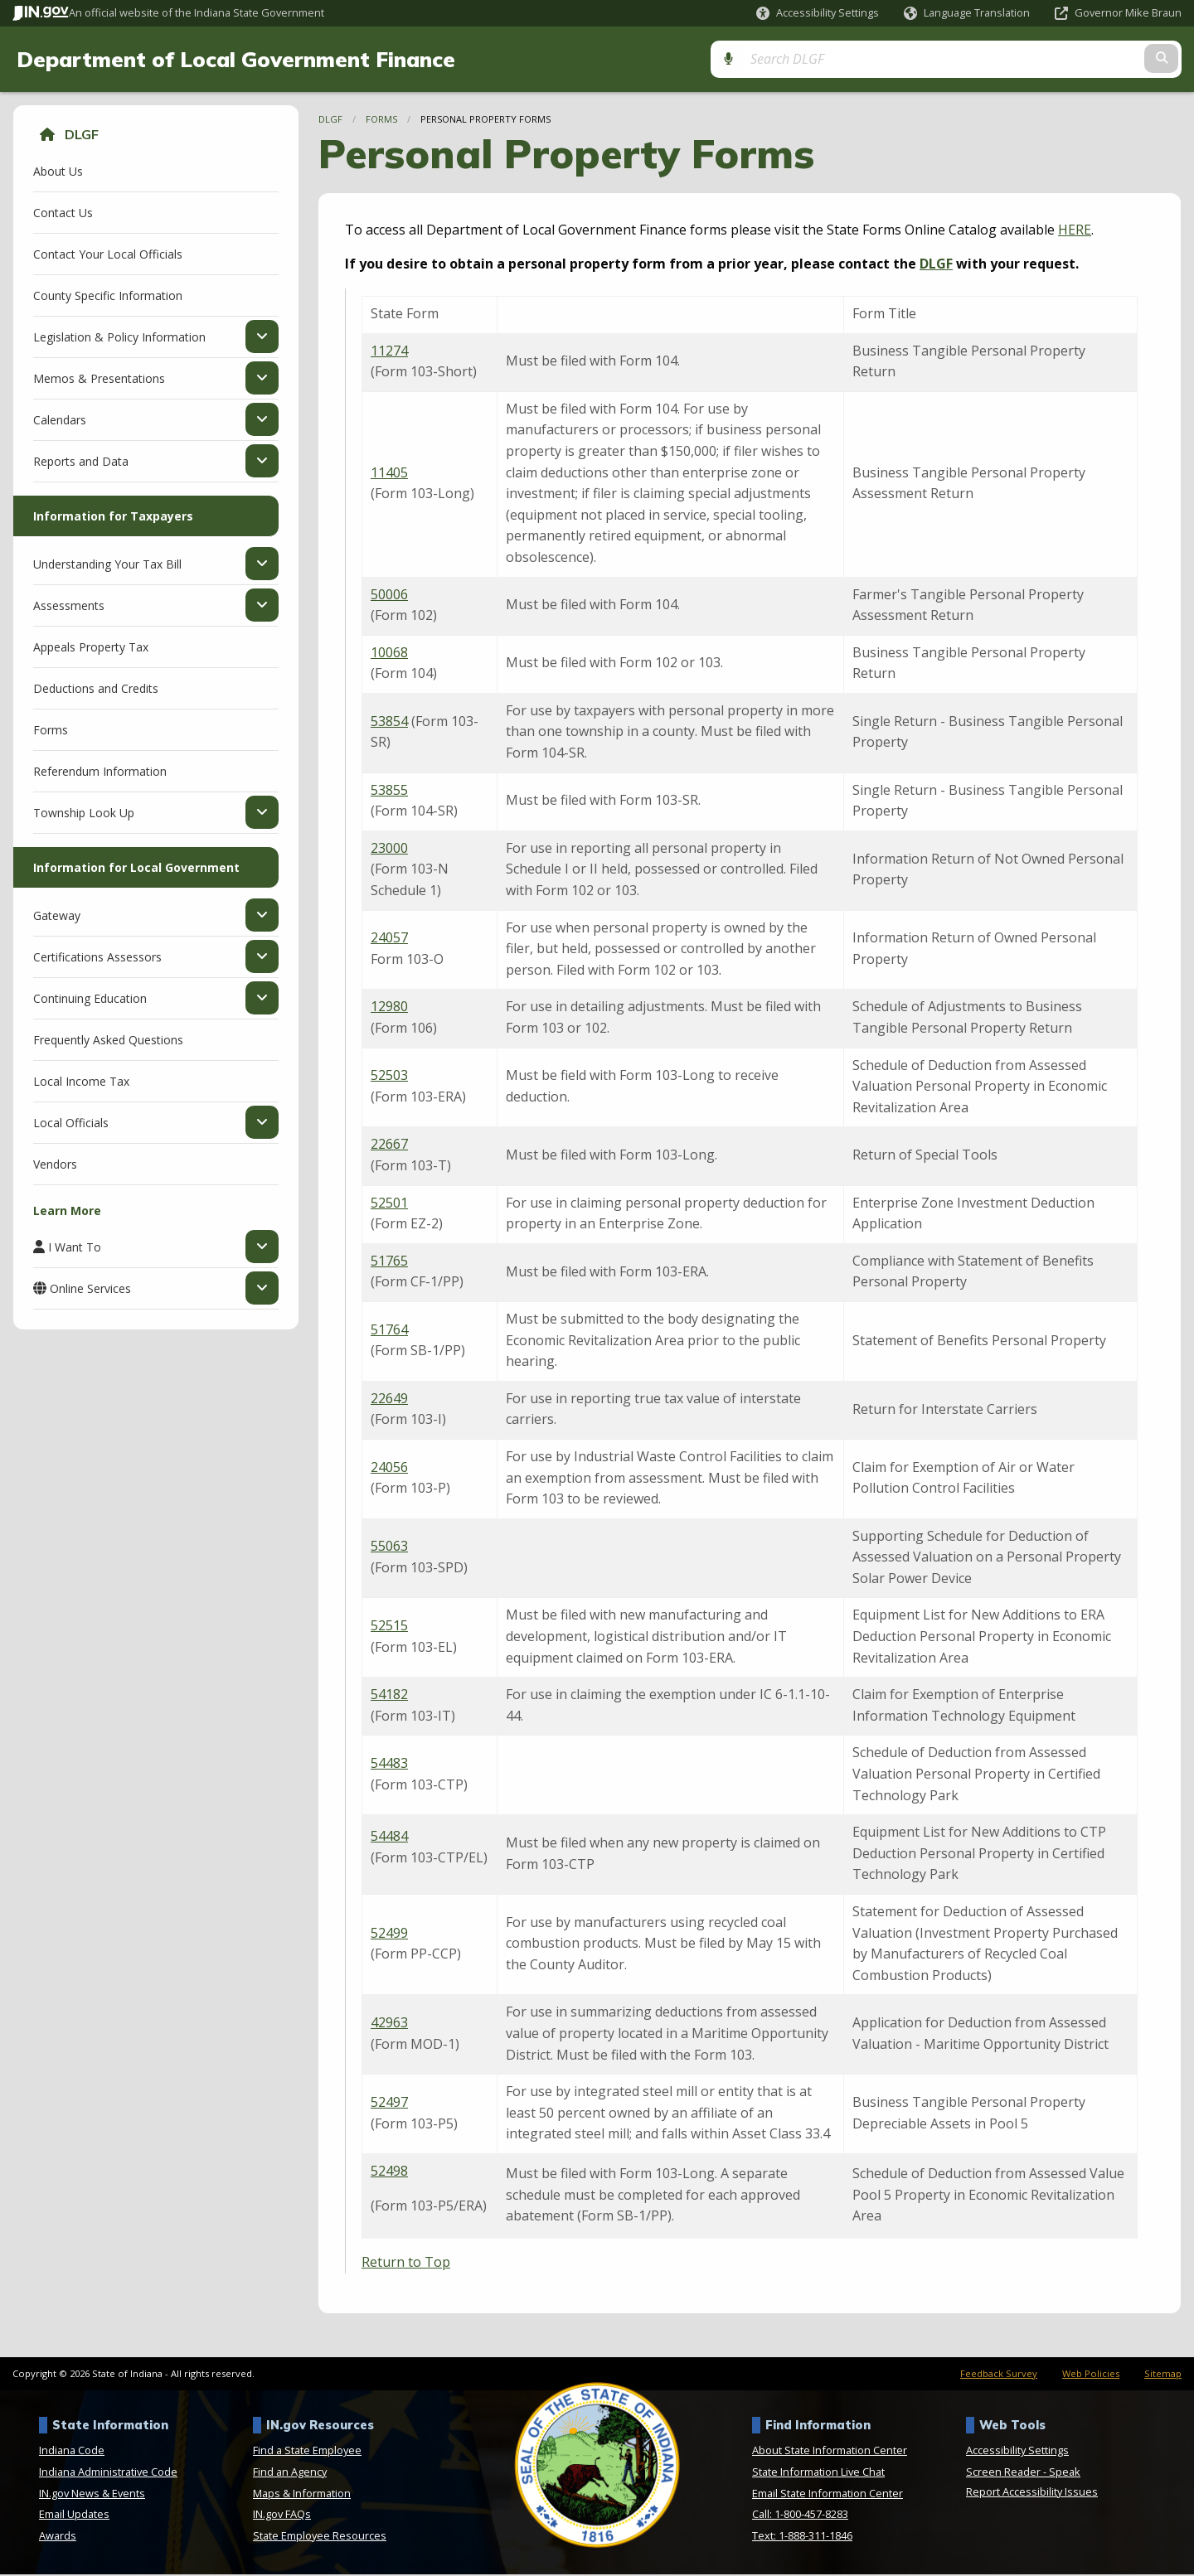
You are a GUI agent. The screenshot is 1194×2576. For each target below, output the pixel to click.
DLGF (82, 136)
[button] (817, 13)
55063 (389, 1547)
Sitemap (1163, 2374)
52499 (389, 1934)
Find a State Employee (307, 2451)
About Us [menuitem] (58, 172)
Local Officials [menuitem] (71, 1123)
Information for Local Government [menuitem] (136, 868)
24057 (389, 939)
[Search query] (1041, 59)
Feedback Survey (998, 2374)
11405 (389, 473)
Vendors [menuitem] (55, 1165)
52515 (389, 1627)
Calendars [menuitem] (59, 420)
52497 (389, 2103)
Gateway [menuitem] (56, 916)
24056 (389, 1468)
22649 (389, 1399)
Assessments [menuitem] (68, 606)
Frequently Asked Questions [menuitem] (108, 1040)
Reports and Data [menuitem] (81, 461)
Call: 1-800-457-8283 (800, 2515)
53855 (389, 791)
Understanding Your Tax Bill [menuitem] (107, 564)
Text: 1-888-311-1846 (802, 2537)
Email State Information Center (827, 2494)
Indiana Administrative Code (108, 2473)
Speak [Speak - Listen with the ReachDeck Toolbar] (1064, 2473)
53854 (389, 722)
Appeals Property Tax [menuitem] (90, 648)
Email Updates (74, 2515)
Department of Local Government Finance (236, 59)
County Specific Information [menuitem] (107, 296)
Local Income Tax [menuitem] (81, 1082)
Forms (381, 120)
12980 (389, 1008)
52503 (389, 1077)
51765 (389, 1261)
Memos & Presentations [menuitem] (99, 378)
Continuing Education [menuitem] (90, 998)
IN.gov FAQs (282, 2515)
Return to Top (406, 2263)
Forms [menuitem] (50, 730)
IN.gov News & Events (92, 2494)
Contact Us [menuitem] (63, 213)
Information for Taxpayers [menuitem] (113, 517)
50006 (389, 595)
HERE (1074, 230)
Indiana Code (71, 2451)
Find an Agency (290, 2473)
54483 (389, 1764)
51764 (389, 1330)
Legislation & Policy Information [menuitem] (119, 337)
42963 (389, 2024)
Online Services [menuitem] (90, 1289)
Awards (57, 2537)
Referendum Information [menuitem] (100, 772)
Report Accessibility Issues (1032, 2493)
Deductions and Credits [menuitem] (95, 689)
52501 (389, 1203)
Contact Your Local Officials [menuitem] (107, 255)
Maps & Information (302, 2494)
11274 (389, 351)
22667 (389, 1145)
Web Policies (1090, 2374)
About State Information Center (829, 2451)
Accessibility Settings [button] (1017, 2451)
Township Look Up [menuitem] (83, 813)
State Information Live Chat (818, 2473)
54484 (389, 1837)
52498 (389, 2172)
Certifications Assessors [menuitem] (97, 957)
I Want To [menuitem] (74, 1248)
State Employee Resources (319, 2537)
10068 (389, 653)
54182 (389, 1696)
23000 (389, 849)
